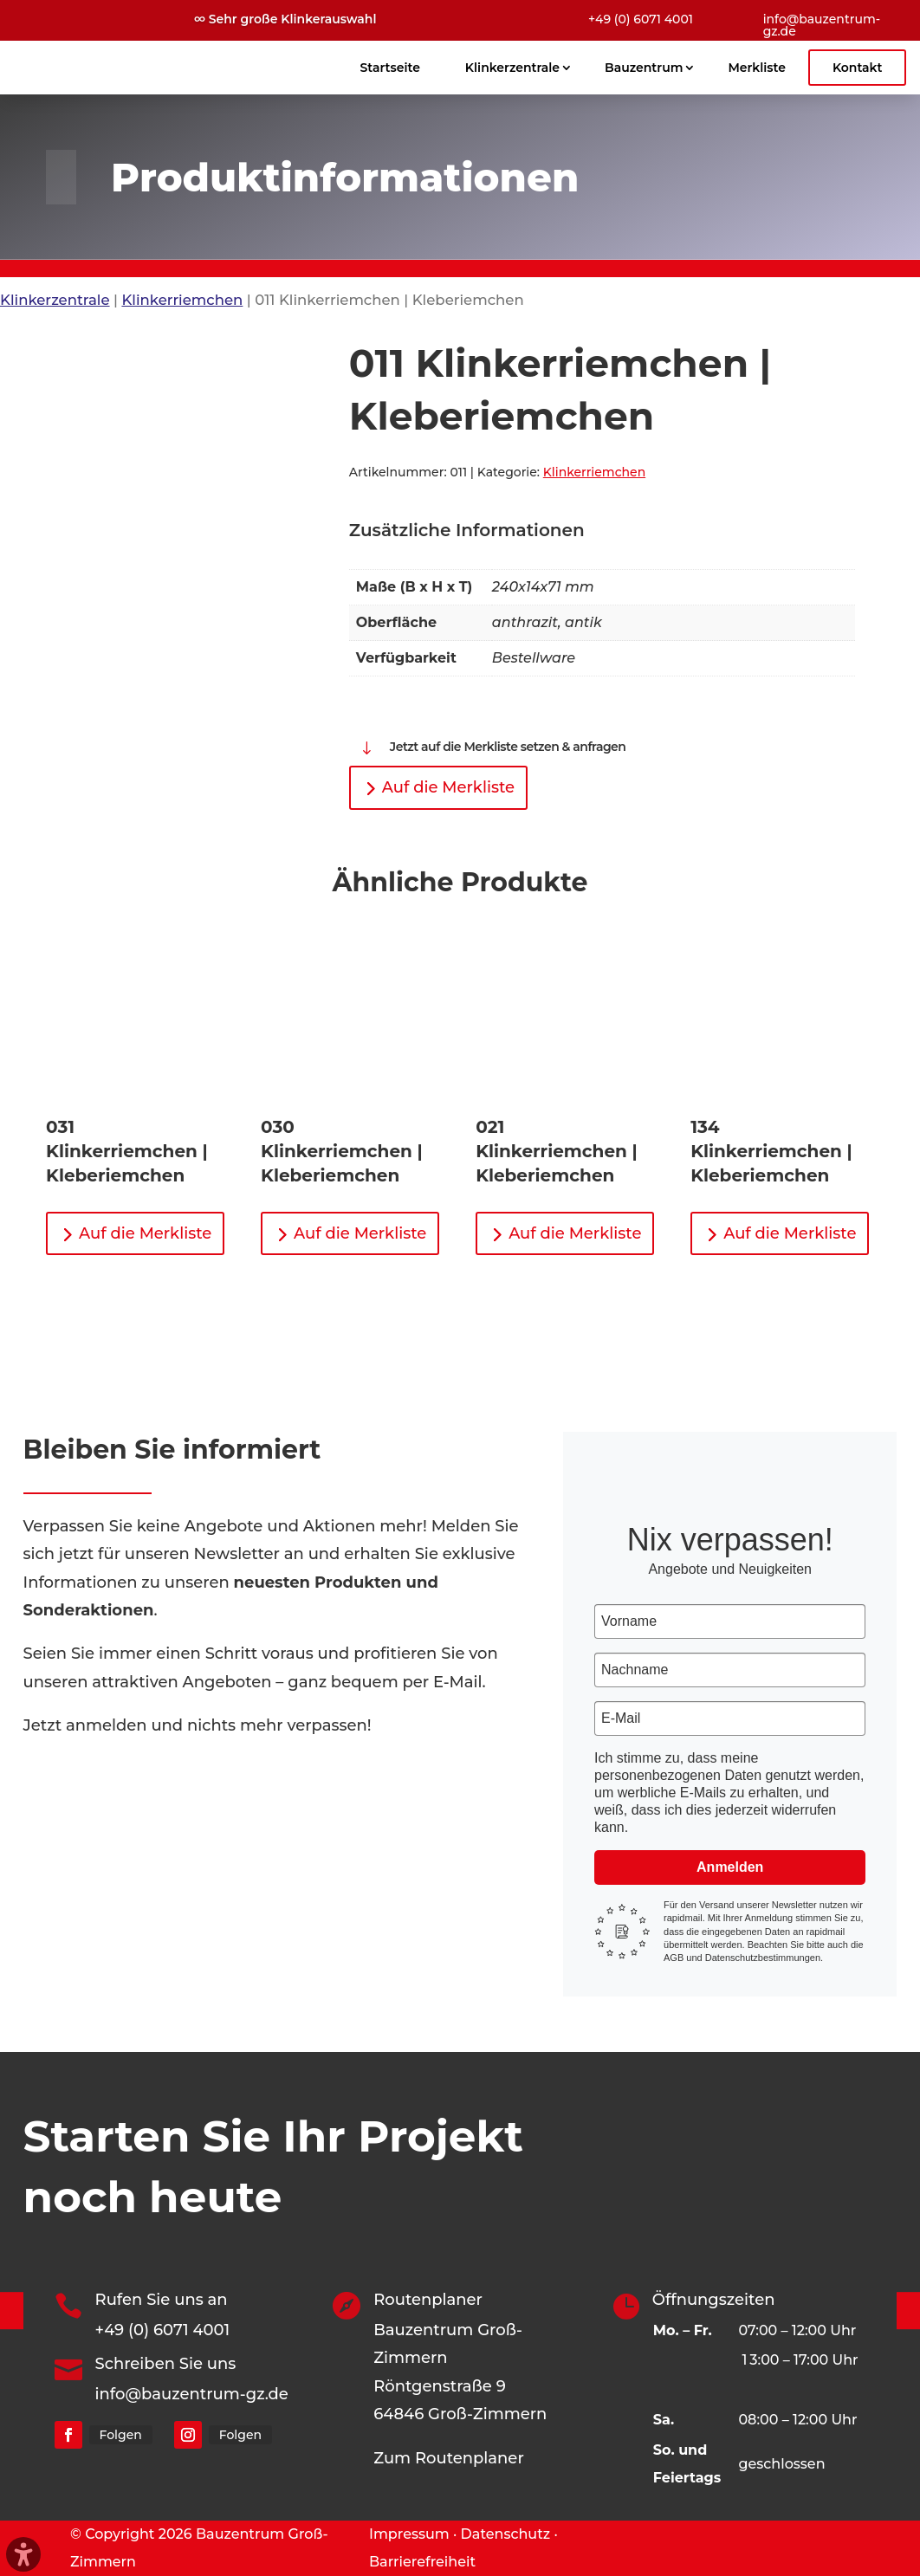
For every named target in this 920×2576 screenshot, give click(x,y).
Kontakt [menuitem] (858, 67)
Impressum (409, 2534)
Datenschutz (506, 2534)
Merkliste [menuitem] (756, 67)
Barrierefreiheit (422, 2561)
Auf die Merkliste (448, 787)
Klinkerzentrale (55, 299)
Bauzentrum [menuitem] (644, 67)
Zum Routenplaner (448, 2458)
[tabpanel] (602, 623)
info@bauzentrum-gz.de (821, 25)
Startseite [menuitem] (390, 67)
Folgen (121, 2435)
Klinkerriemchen (182, 299)
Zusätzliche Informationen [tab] (467, 530)
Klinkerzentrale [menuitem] (512, 67)
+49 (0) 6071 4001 (640, 19)
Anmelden (729, 1867)
